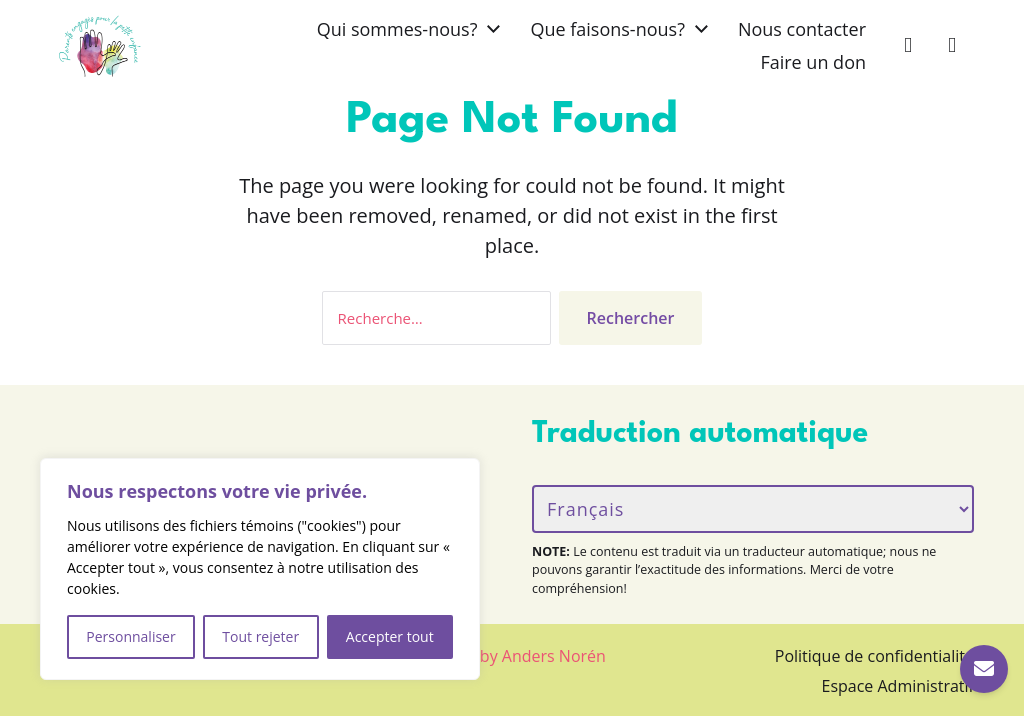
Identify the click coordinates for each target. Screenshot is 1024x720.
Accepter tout (390, 636)
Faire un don (813, 62)
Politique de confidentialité (874, 656)
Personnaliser (130, 636)
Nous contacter (802, 29)
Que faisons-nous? (607, 29)
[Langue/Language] (753, 509)
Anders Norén (554, 656)
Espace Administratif (898, 686)
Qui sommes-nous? (397, 29)
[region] (260, 569)
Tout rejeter (260, 636)
